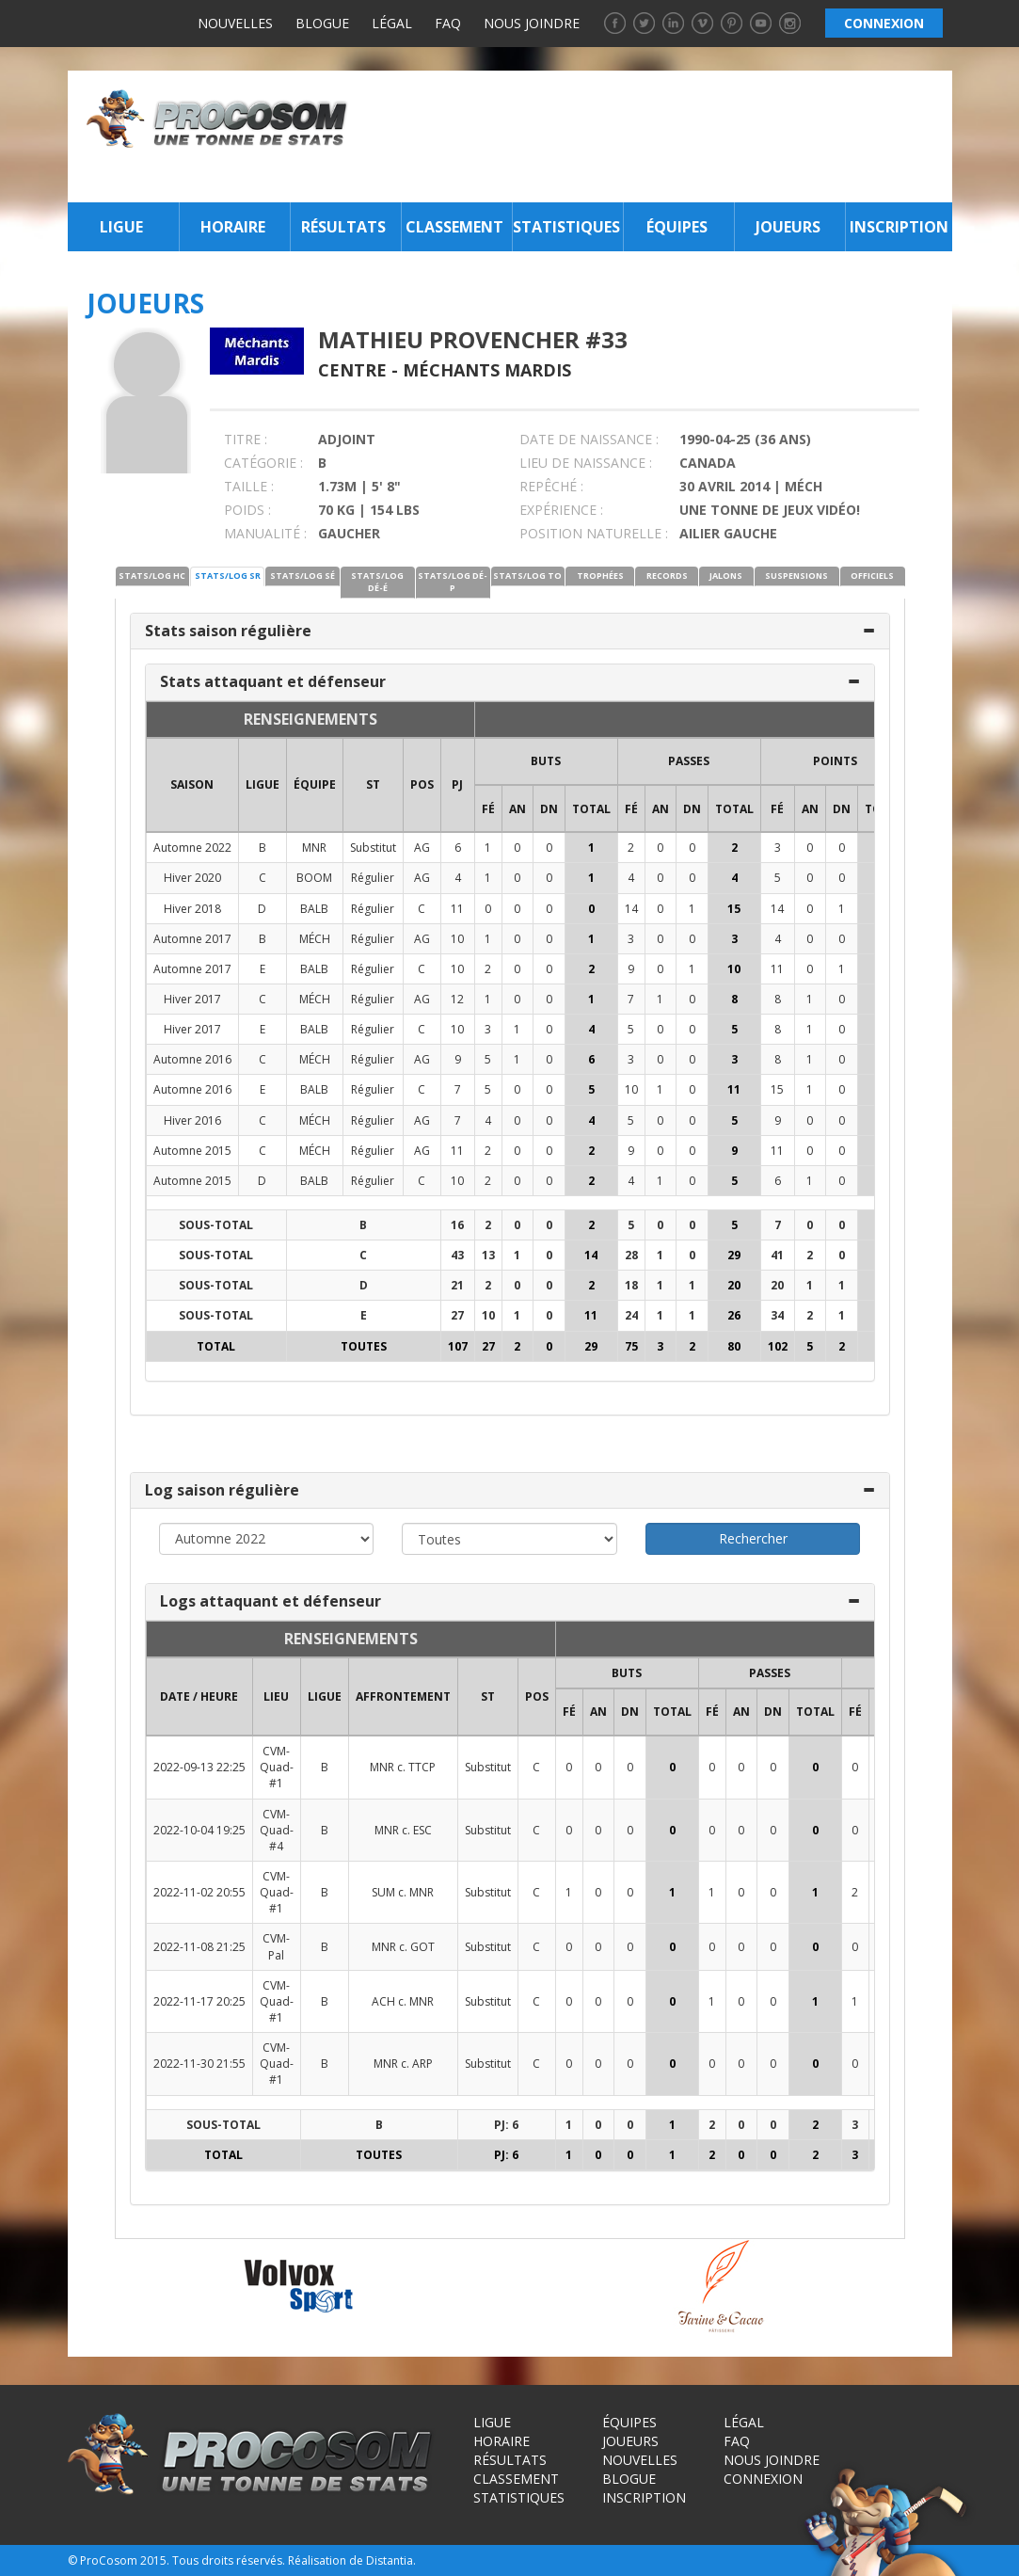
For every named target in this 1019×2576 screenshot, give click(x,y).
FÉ (488, 809)
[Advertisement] (654, 136)
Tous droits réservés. (228, 2560)
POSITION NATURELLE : (593, 533)
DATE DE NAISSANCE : (589, 439)
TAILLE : (249, 486)
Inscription (899, 226)
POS (422, 784)
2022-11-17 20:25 (199, 2001)
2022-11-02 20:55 (199, 1892)
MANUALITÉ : (265, 533)
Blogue (322, 23)
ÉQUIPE (315, 784)
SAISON (192, 784)
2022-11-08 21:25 (199, 1947)
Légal (392, 23)
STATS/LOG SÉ (302, 575)
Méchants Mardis (487, 370)
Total (591, 809)
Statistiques (566, 226)
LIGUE (262, 784)
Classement (454, 226)
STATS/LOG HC (152, 575)
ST (373, 784)
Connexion (763, 2479)
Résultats (343, 226)
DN (549, 809)
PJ (457, 784)
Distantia (389, 2560)
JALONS (725, 575)
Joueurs (788, 226)
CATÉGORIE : (263, 463)
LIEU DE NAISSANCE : (585, 463)
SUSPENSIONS (796, 575)
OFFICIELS (872, 575)
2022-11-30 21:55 (199, 2064)
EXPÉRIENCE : (561, 510)
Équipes (677, 226)
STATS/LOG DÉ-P (452, 581)
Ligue (121, 226)
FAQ (448, 23)
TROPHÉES (600, 575)
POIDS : (247, 510)
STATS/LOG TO (527, 575)
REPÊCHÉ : (551, 486)
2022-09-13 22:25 (199, 1767)
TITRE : (245, 439)
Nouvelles (235, 23)
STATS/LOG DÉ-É (377, 581)
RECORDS (667, 575)
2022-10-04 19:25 (199, 1830)
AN (517, 809)
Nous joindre (532, 23)
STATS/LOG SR (228, 575)
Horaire (232, 226)
